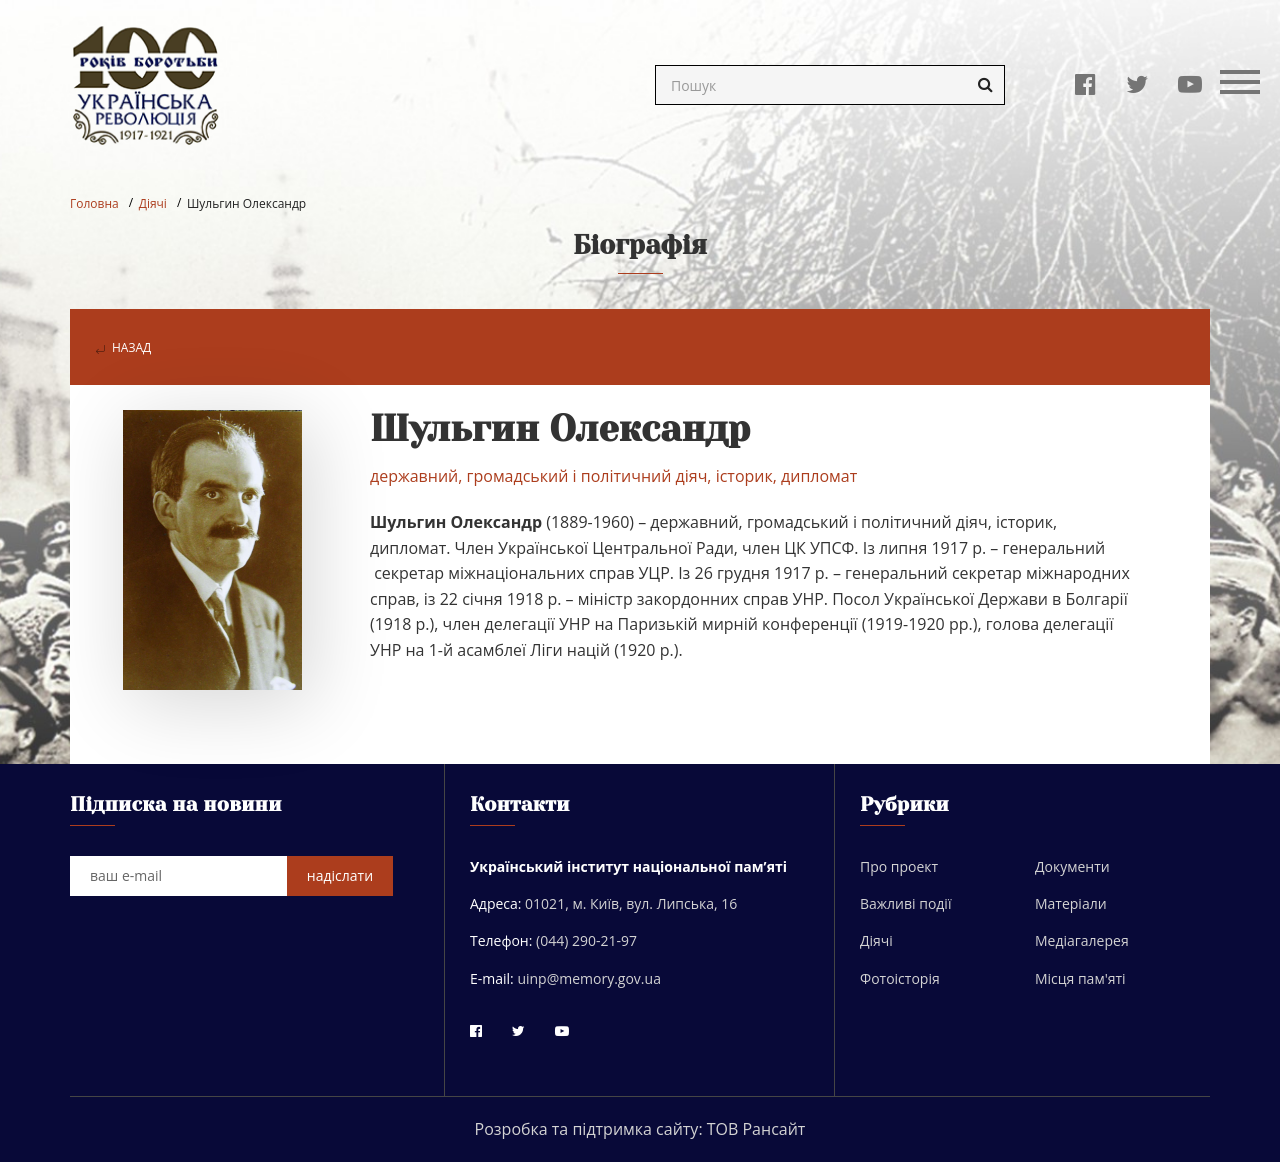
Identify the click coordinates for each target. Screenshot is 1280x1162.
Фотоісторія (900, 978)
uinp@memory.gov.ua (589, 978)
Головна (94, 203)
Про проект (899, 866)
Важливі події (905, 903)
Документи (1072, 866)
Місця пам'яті (1080, 978)
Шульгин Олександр (246, 203)
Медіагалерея (1082, 940)
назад (123, 347)
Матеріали (1071, 903)
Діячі (153, 203)
